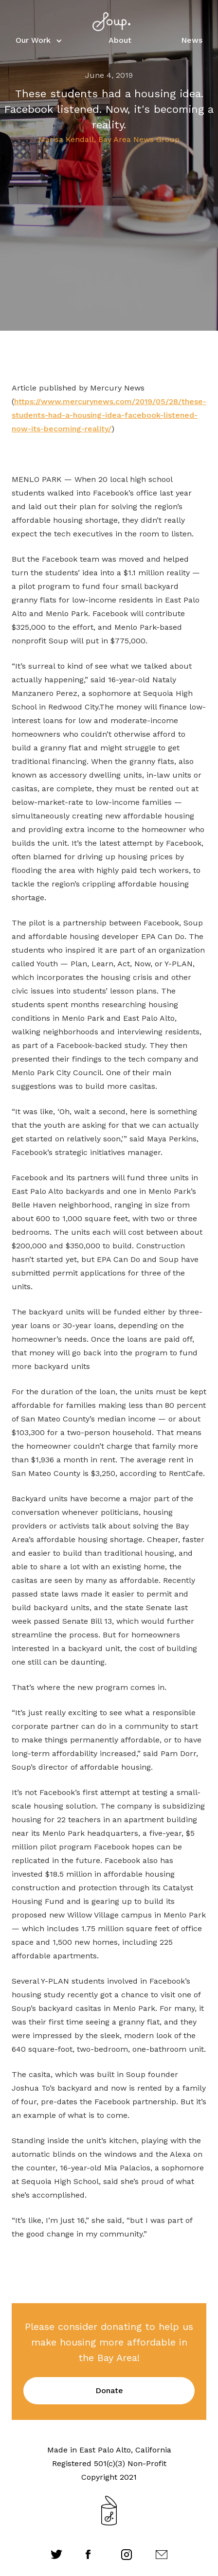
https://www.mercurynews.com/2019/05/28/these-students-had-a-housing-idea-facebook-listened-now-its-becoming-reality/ (109, 415)
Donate (109, 2390)
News (191, 40)
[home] (109, 22)
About (120, 40)
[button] (37, 40)
